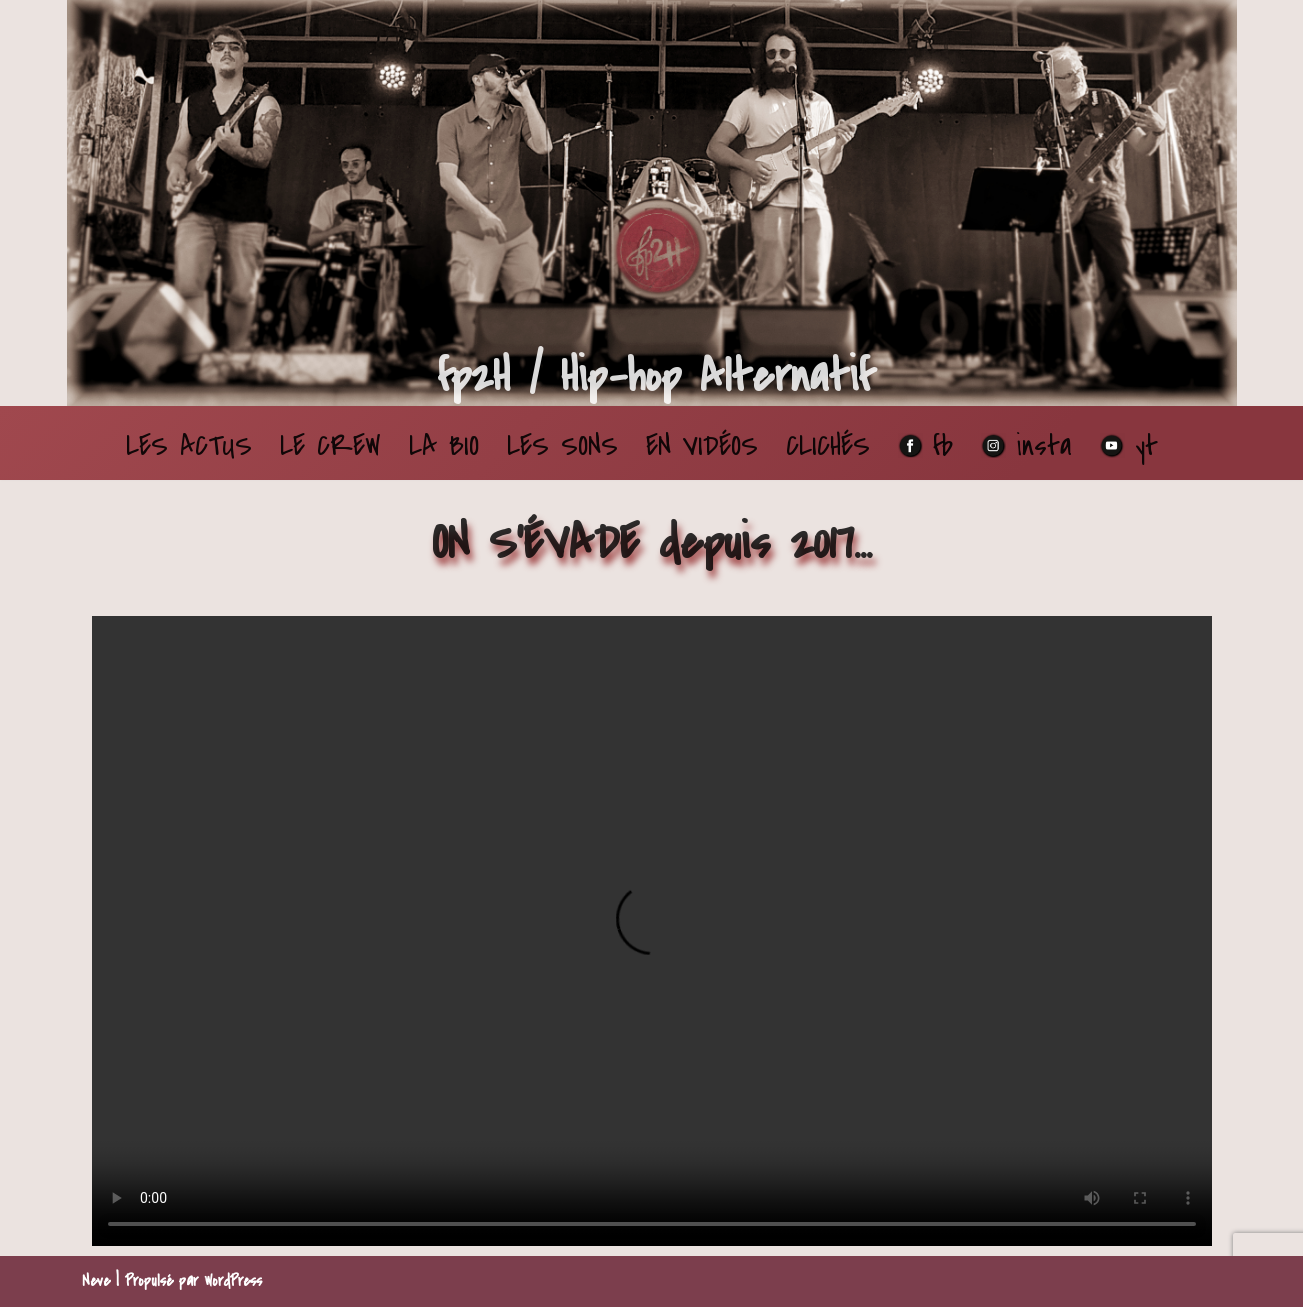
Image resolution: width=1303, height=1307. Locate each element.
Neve (96, 1281)
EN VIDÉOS (702, 445)
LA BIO (444, 445)
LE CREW (330, 445)
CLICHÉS (828, 445)
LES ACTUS (189, 445)
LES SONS (562, 445)
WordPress (233, 1281)
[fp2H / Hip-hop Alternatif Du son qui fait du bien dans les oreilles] (654, 377)
